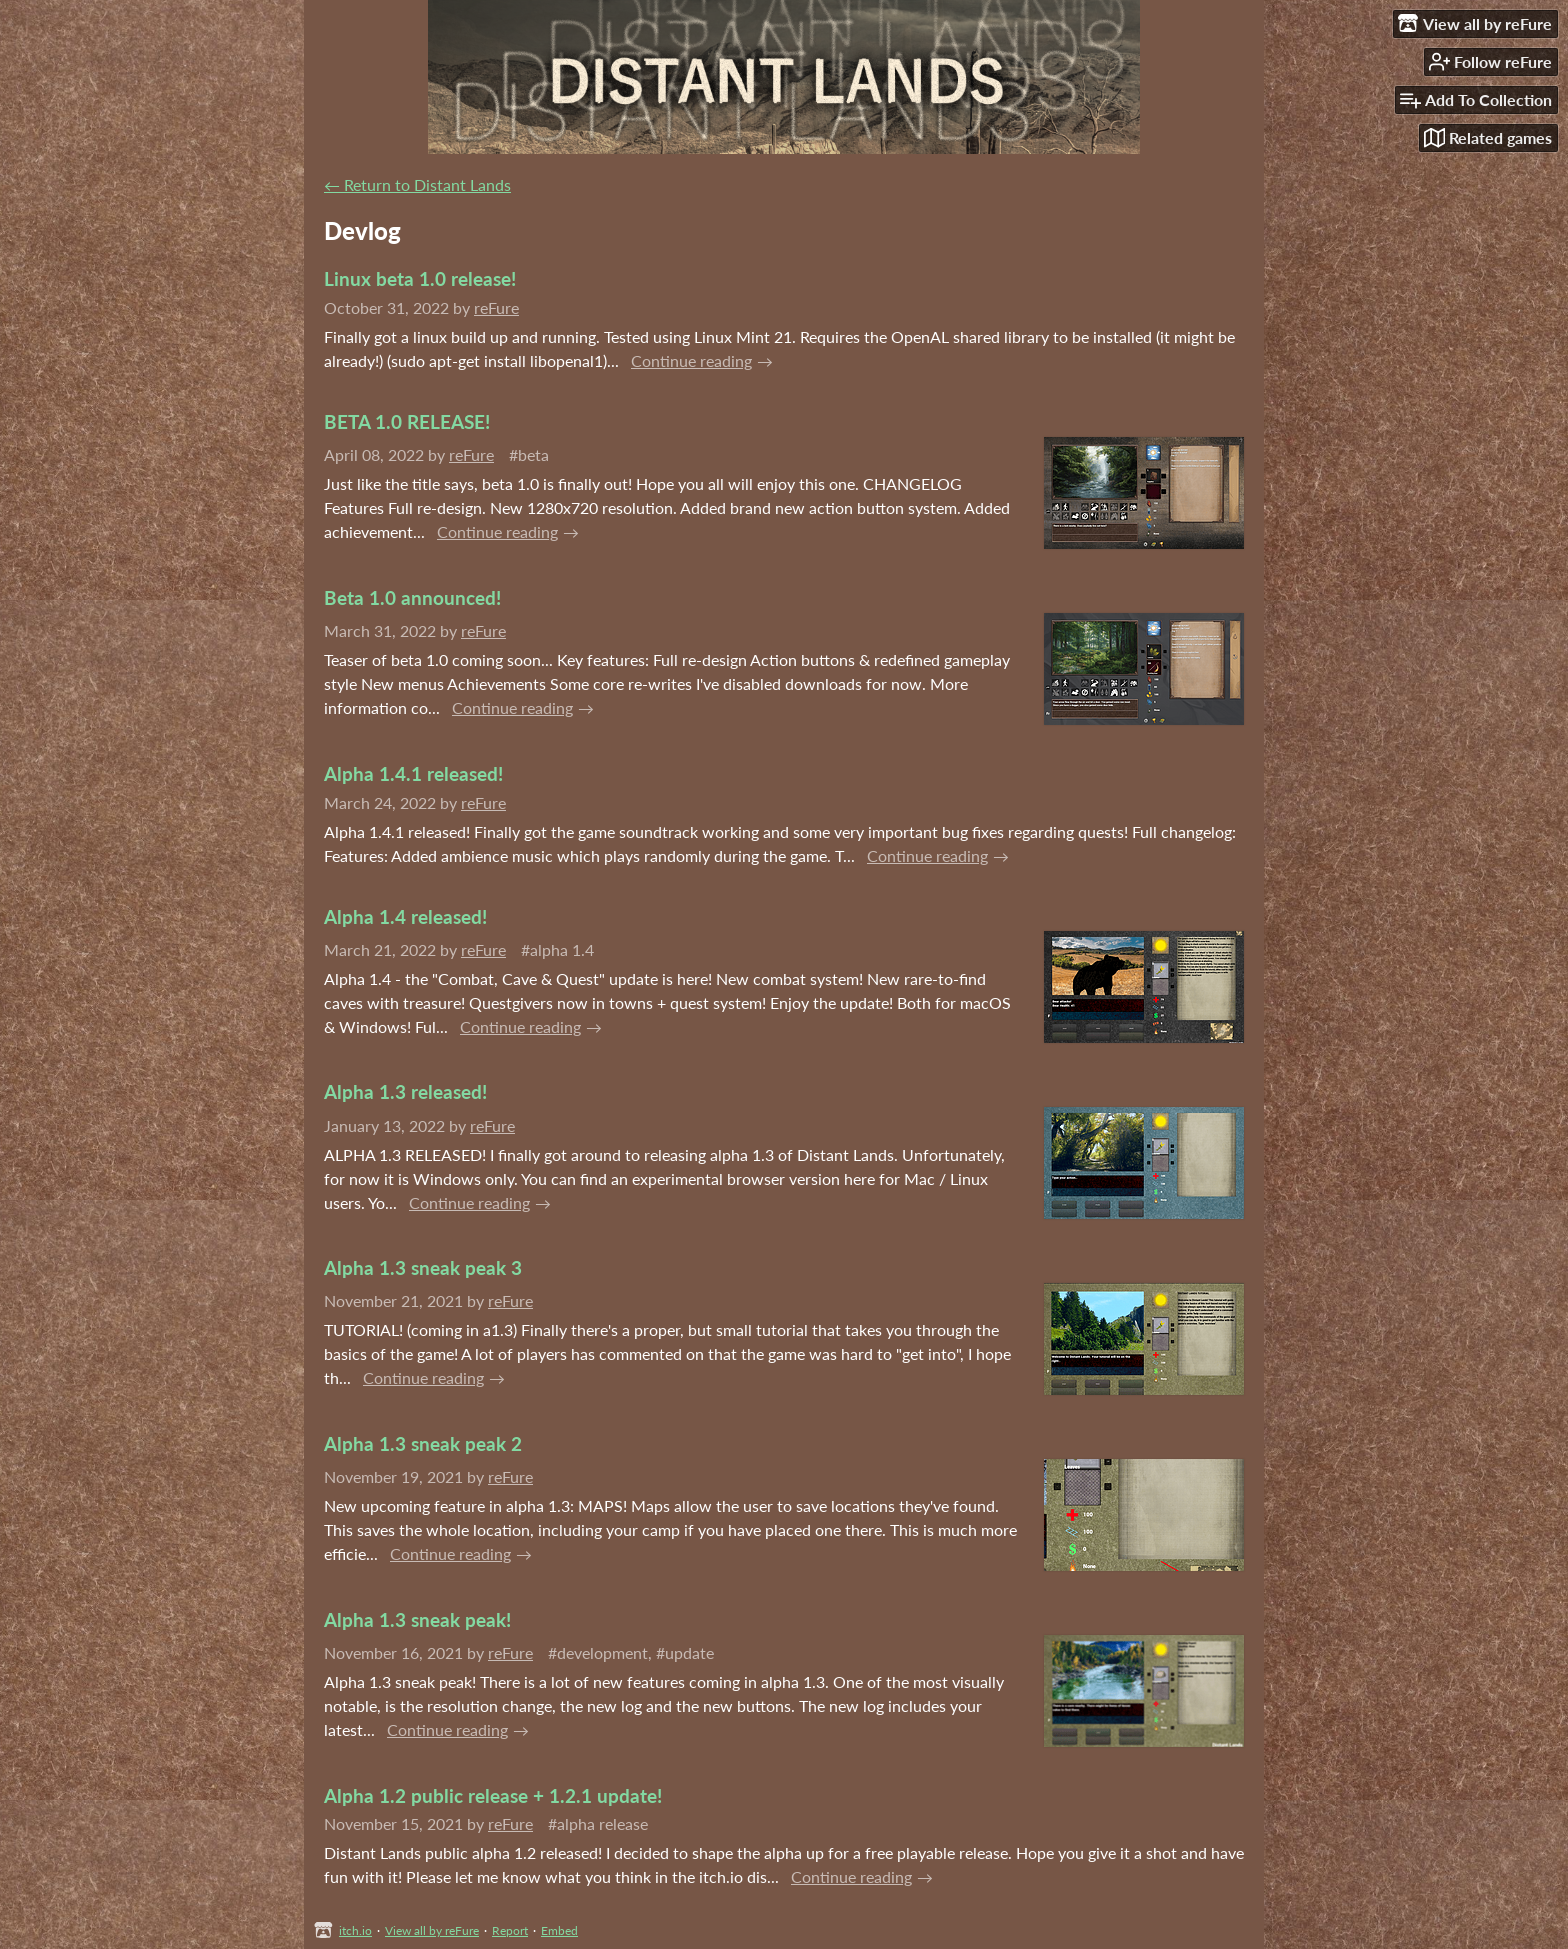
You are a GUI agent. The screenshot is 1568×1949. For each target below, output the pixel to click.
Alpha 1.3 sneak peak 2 (423, 1443)
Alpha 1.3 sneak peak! (417, 1619)
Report (510, 1930)
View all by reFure (432, 1930)
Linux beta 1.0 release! (420, 278)
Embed (559, 1930)
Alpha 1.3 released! (405, 1091)
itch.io (355, 1930)
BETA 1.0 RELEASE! (407, 421)
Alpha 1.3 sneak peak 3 (423, 1267)
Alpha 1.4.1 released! (413, 773)
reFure (496, 307)
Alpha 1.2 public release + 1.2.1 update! (493, 1795)
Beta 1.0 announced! (412, 597)
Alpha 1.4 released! (405, 916)
